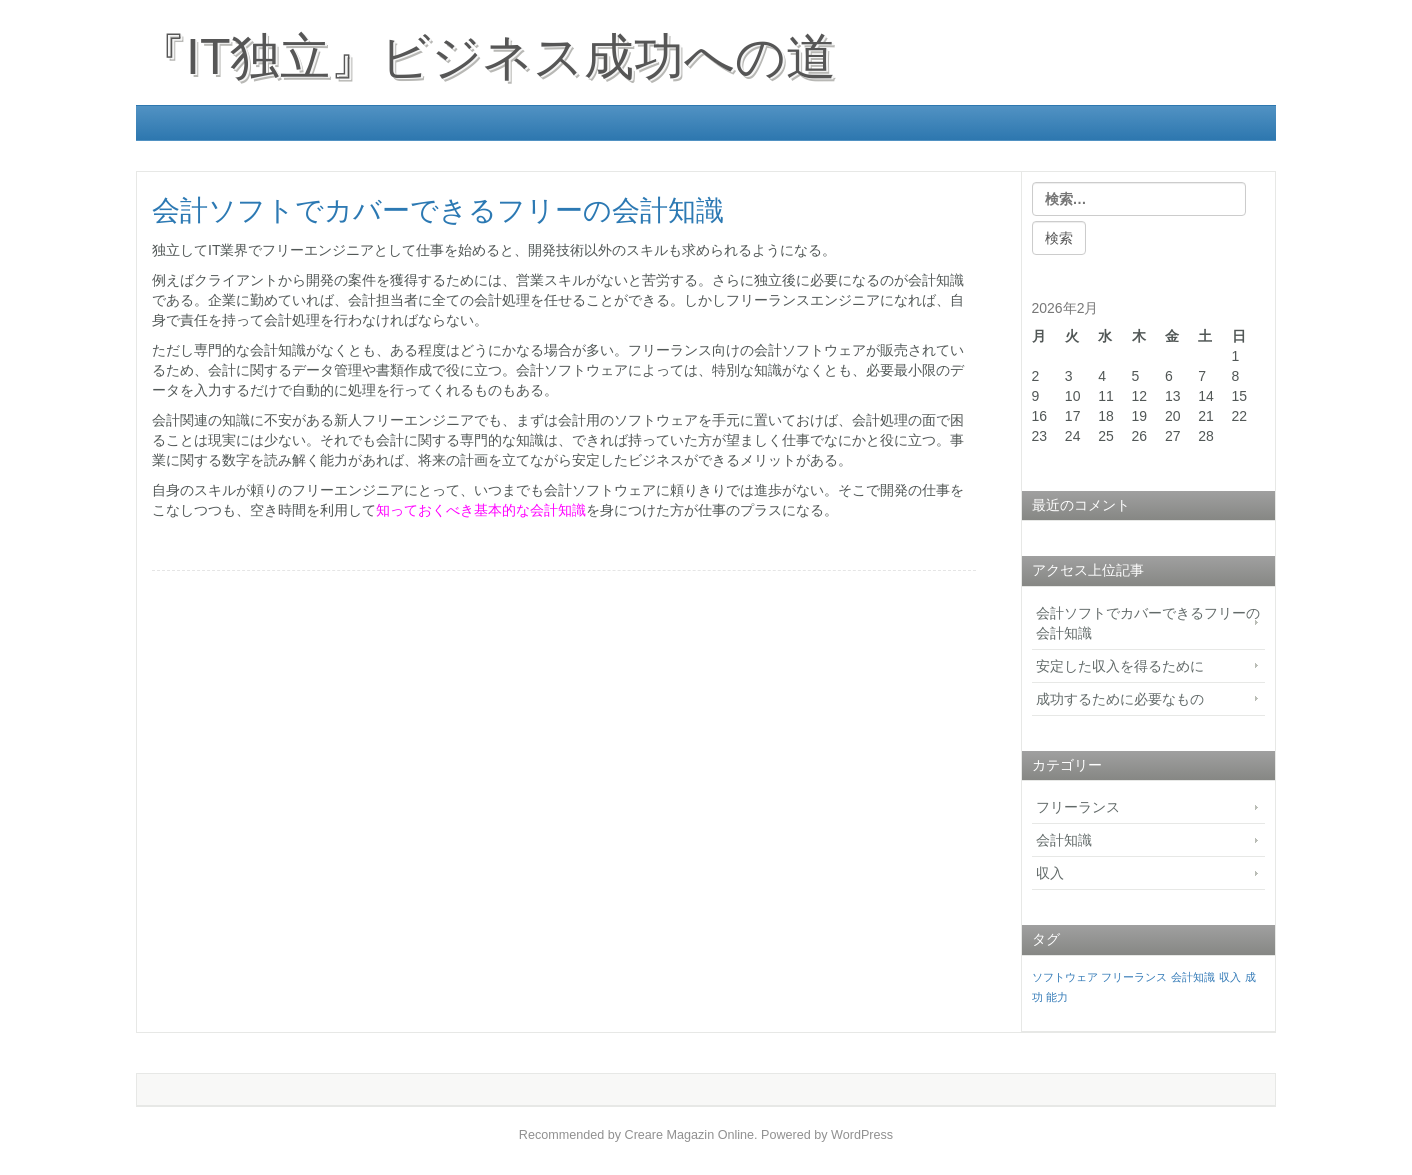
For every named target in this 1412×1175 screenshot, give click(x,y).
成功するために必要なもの (1120, 699)
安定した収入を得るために (1120, 666)
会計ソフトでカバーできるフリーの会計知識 (1148, 623)
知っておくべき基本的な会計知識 (481, 510)
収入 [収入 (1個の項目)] (1230, 977)
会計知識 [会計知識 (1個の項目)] (1193, 977)
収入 (1050, 873)
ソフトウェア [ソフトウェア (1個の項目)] (1065, 977)
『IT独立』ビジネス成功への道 (486, 57)
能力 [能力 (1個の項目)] (1057, 997)
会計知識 (1064, 840)
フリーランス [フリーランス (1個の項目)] (1134, 977)
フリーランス (1078, 807)
